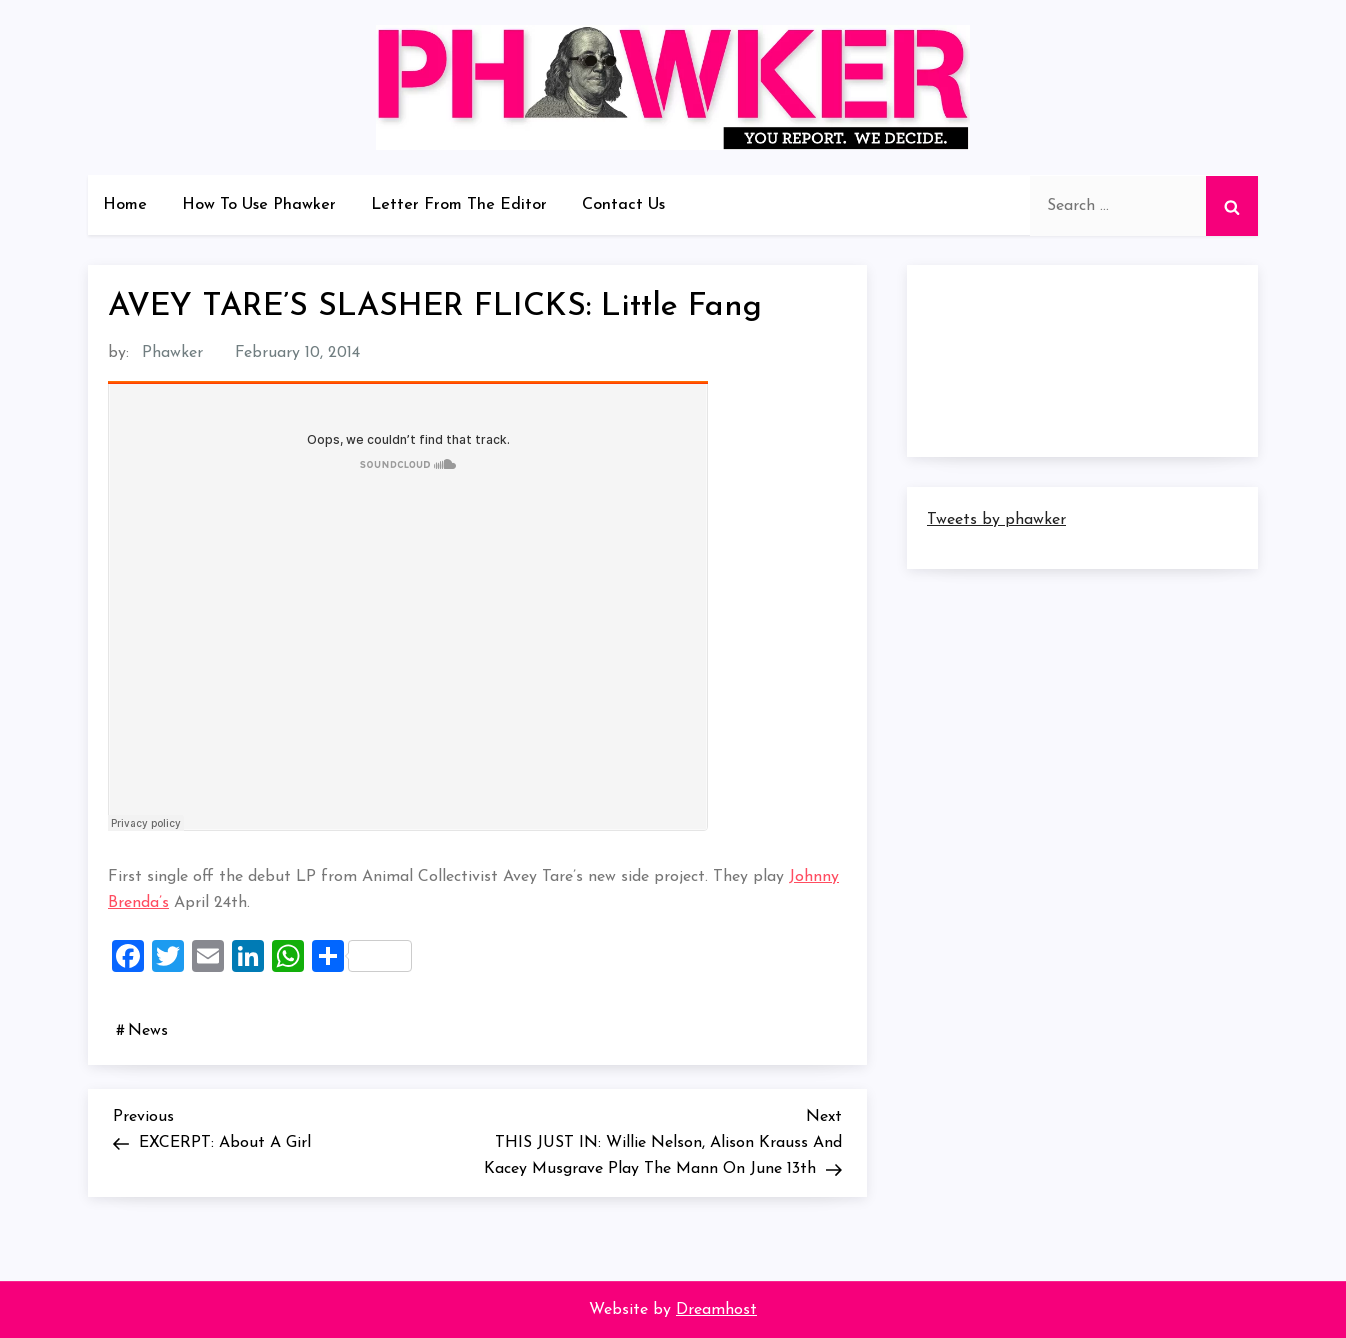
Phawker (172, 353)
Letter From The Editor (459, 205)
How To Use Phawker (259, 205)
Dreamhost (716, 1310)
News (148, 1031)
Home (125, 205)
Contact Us (623, 205)
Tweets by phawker (996, 520)
